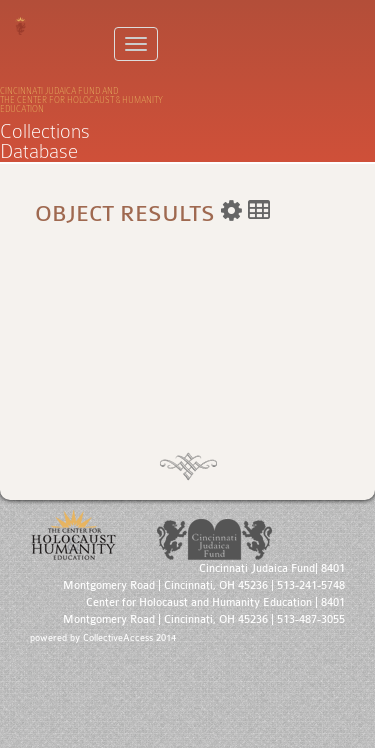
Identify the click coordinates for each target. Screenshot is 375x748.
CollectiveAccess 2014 (129, 638)
